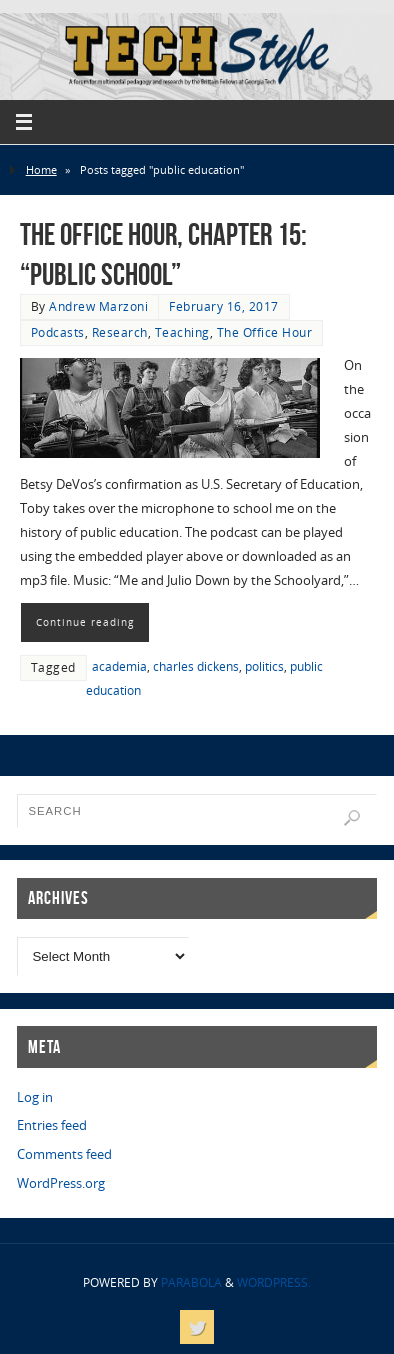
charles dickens (196, 666)
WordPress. (274, 1282)
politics (264, 666)
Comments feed (64, 1154)
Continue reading (85, 622)
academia (119, 666)
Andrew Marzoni (98, 306)
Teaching (182, 332)
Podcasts (58, 332)
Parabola (191, 1282)
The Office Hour (265, 332)
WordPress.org (61, 1183)
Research (120, 332)
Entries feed (52, 1125)
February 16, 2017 (224, 306)
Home (41, 169)
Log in (35, 1097)
